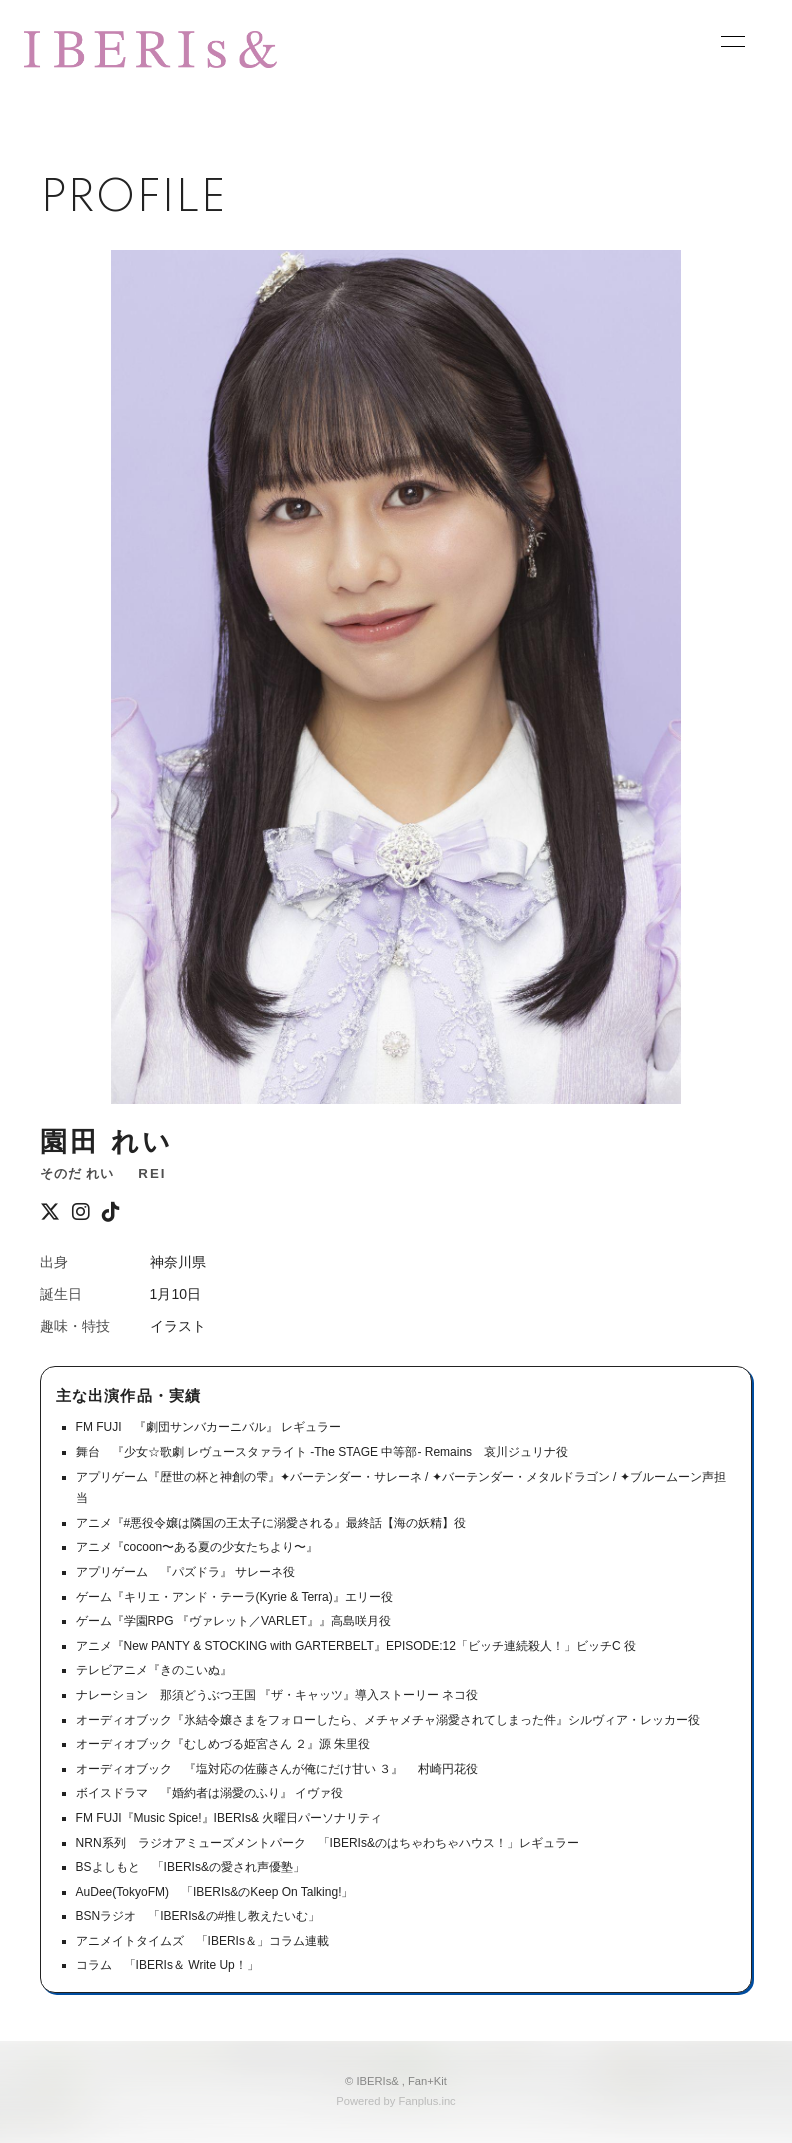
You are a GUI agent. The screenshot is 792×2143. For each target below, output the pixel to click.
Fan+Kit (427, 2081)
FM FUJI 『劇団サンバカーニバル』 (177, 1427)
